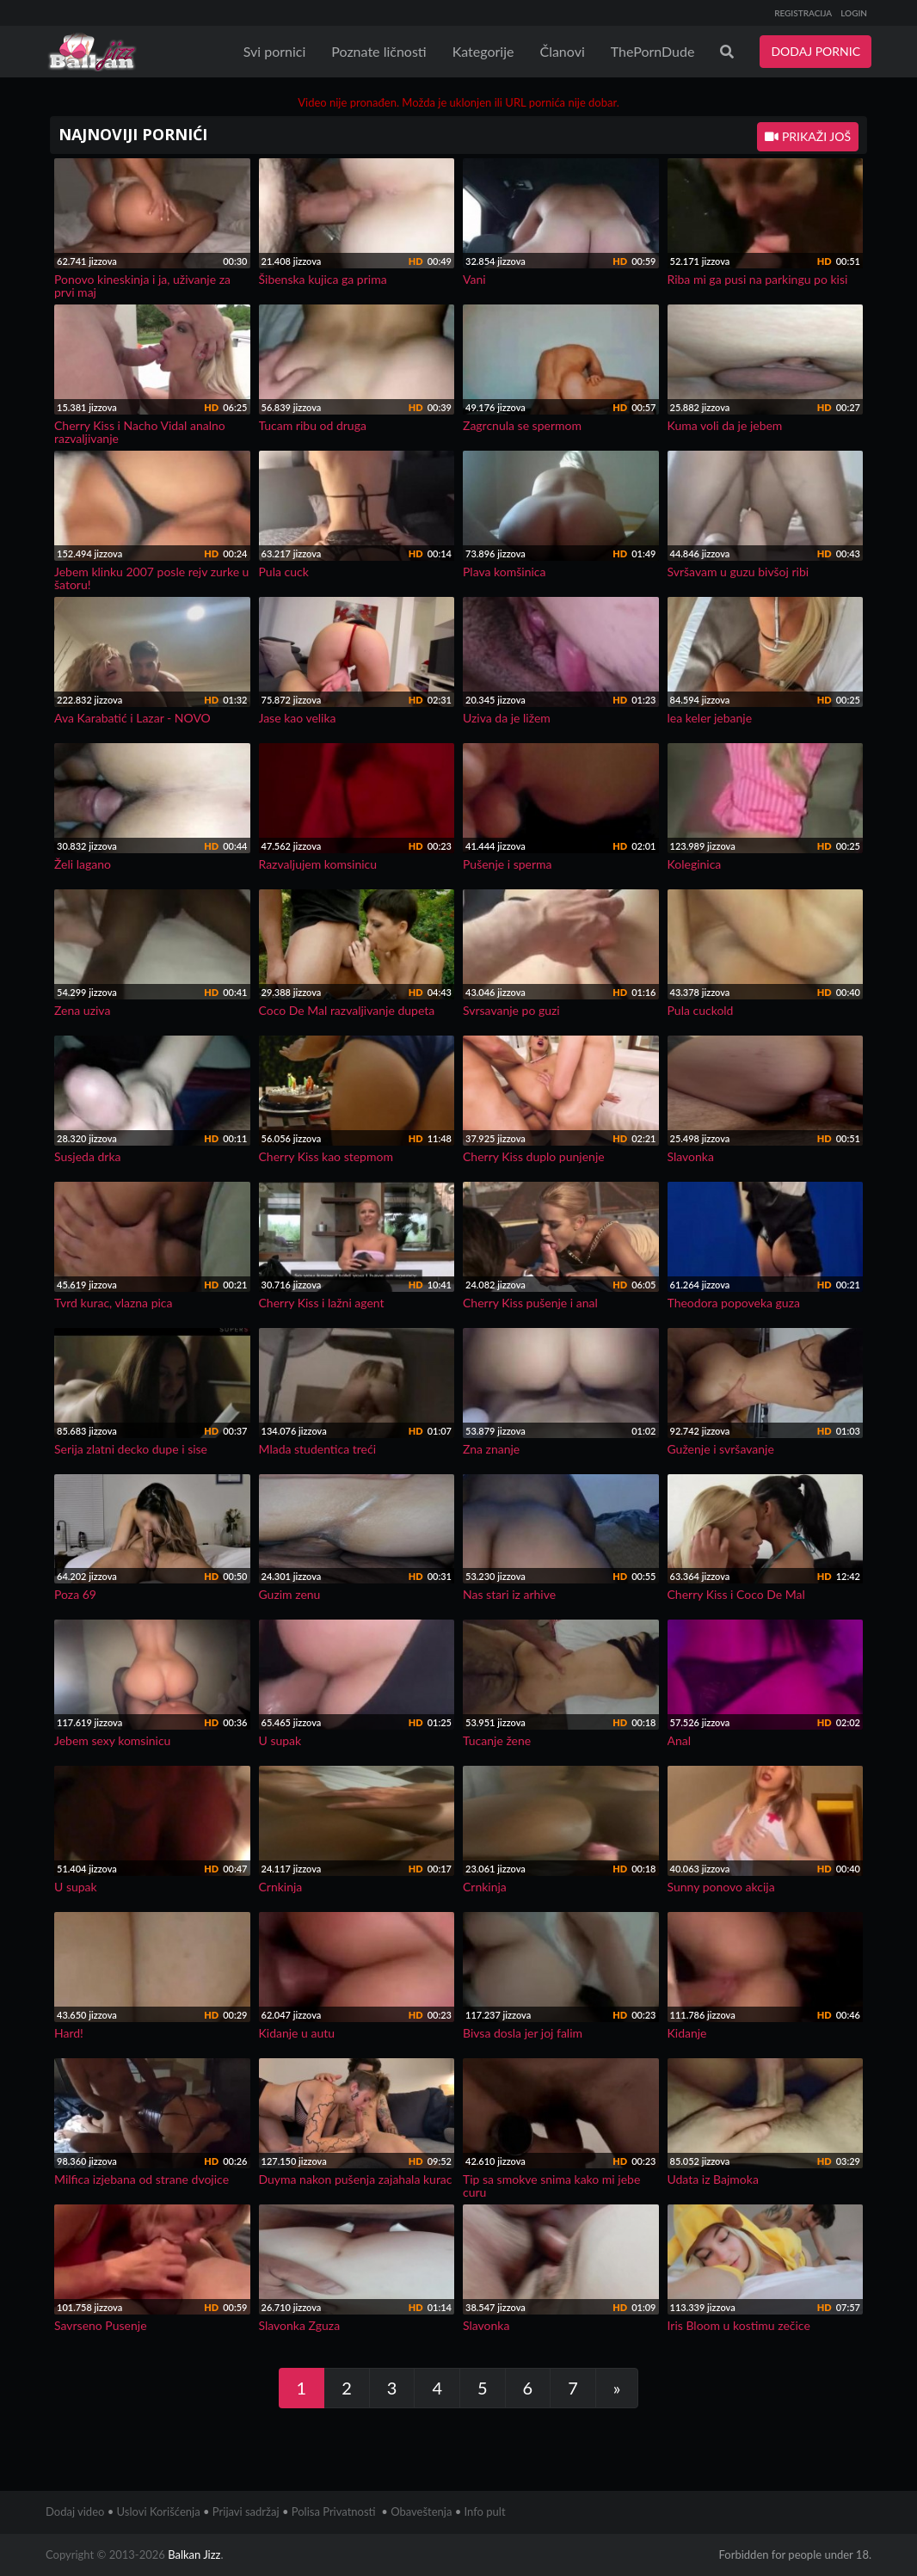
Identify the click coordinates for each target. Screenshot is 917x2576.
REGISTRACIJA (803, 13)
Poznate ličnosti (378, 51)
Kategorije (483, 51)
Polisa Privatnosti (334, 2511)
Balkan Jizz (194, 2554)
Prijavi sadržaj (246, 2511)
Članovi (561, 51)
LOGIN (853, 13)
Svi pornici (274, 51)
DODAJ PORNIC (815, 51)
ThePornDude (653, 51)
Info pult (485, 2511)
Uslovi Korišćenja (158, 2511)
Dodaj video (75, 2511)
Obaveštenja (421, 2511)
